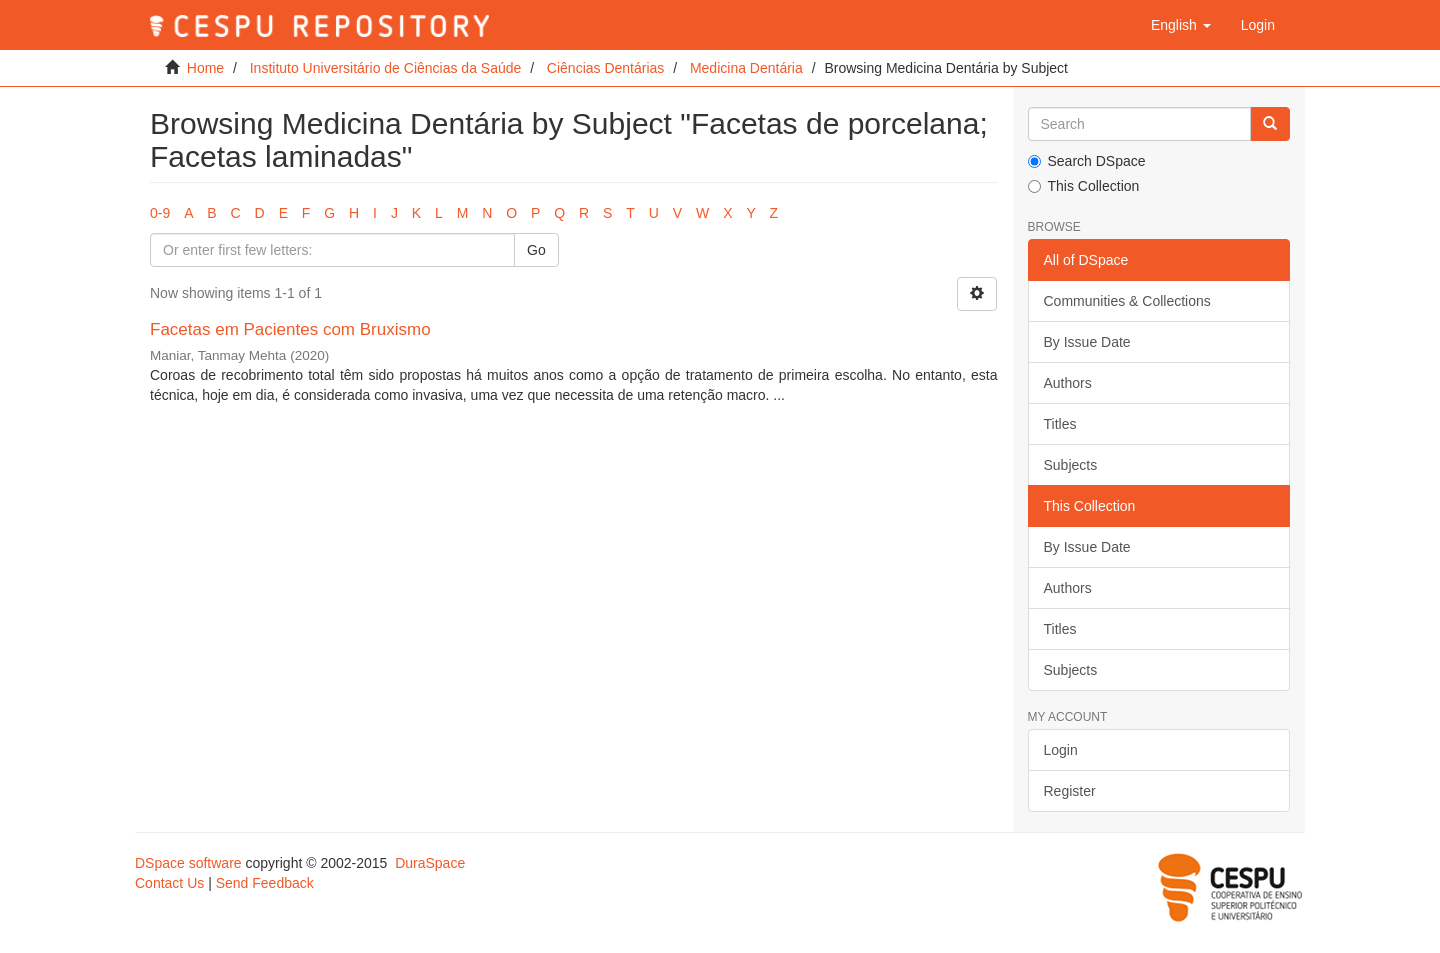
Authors (1068, 383)
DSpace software (188, 863)
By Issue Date (1087, 342)
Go (536, 250)
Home (205, 68)
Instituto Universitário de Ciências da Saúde (386, 68)
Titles (1060, 424)
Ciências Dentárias (606, 68)
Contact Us (169, 883)
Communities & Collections (1127, 301)
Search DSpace (1087, 161)
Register (1070, 791)
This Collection (1084, 186)
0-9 (160, 213)
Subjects (1071, 465)
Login (1061, 750)
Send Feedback (265, 883)
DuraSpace (430, 863)
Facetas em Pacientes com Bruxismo (290, 329)
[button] (1181, 25)
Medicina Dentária (746, 68)
